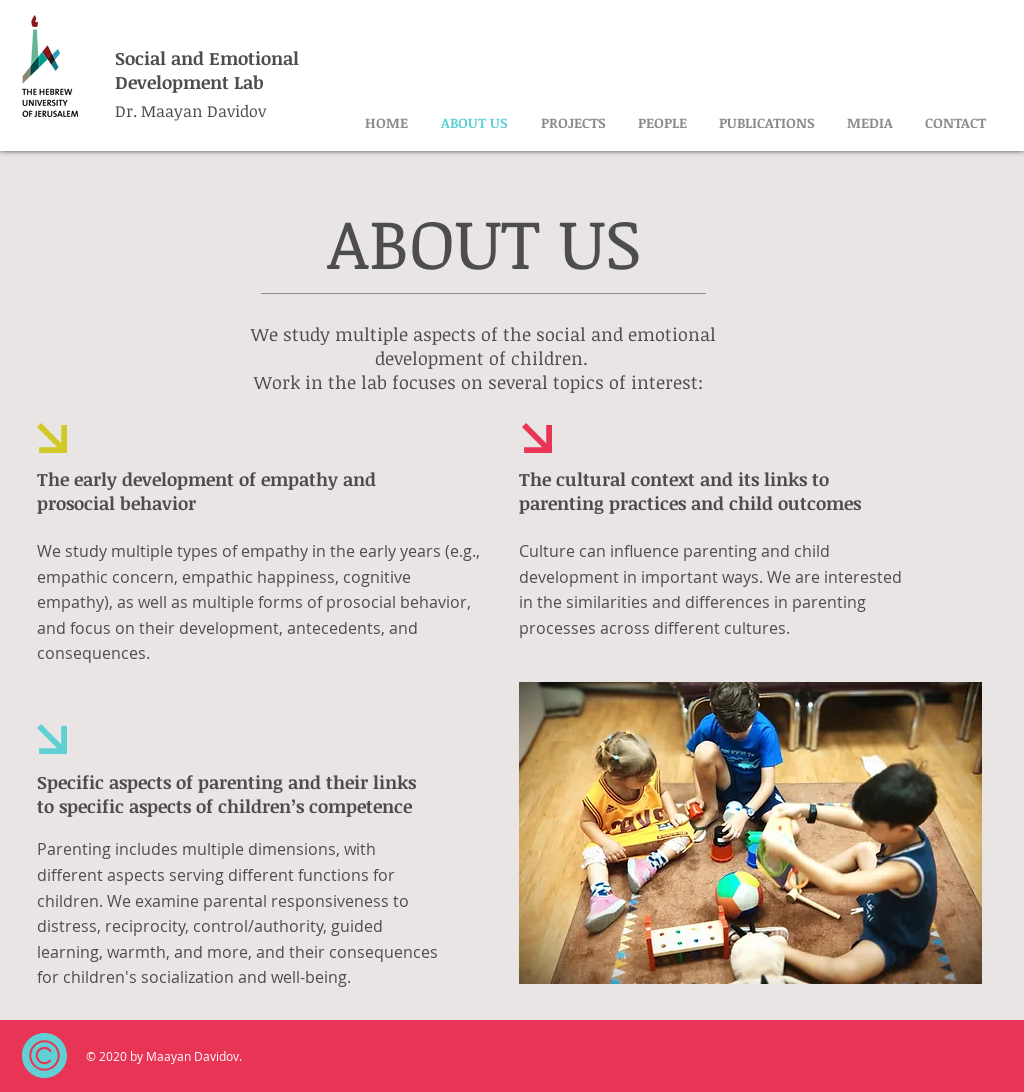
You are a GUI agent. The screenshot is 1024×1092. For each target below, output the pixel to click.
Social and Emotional (207, 58)
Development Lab (189, 82)
